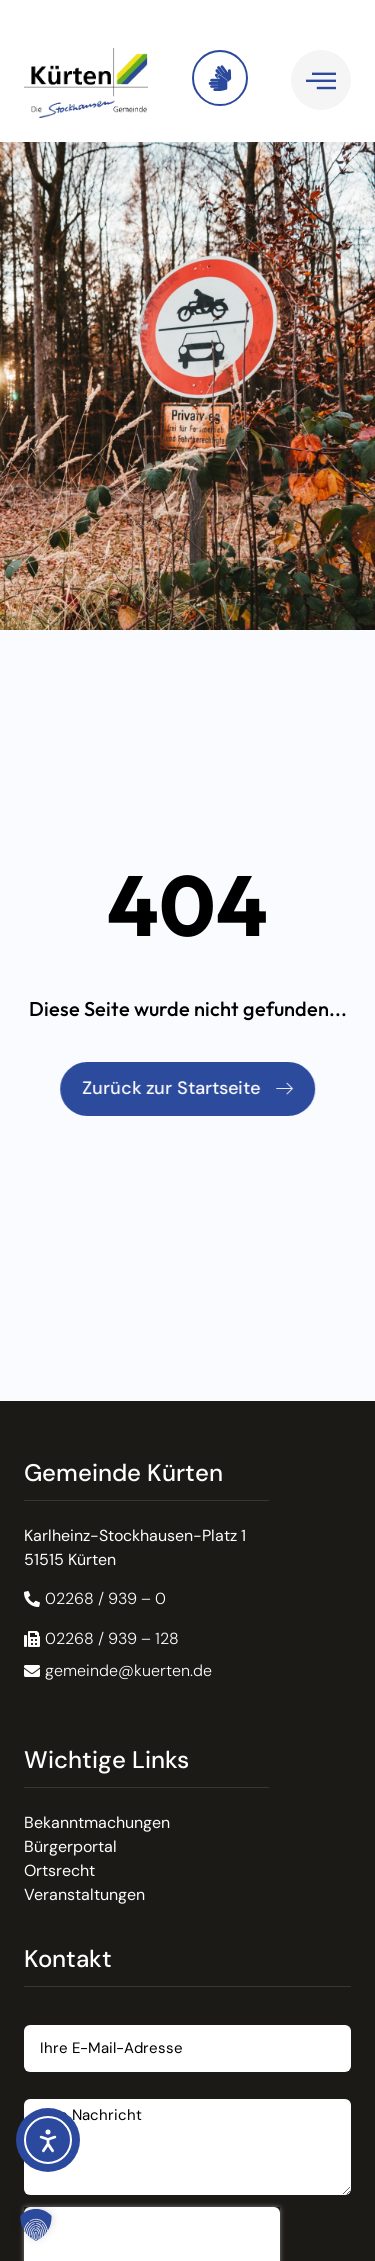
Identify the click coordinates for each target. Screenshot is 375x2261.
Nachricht (60, 2091)
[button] (101, 1639)
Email (44, 2017)
